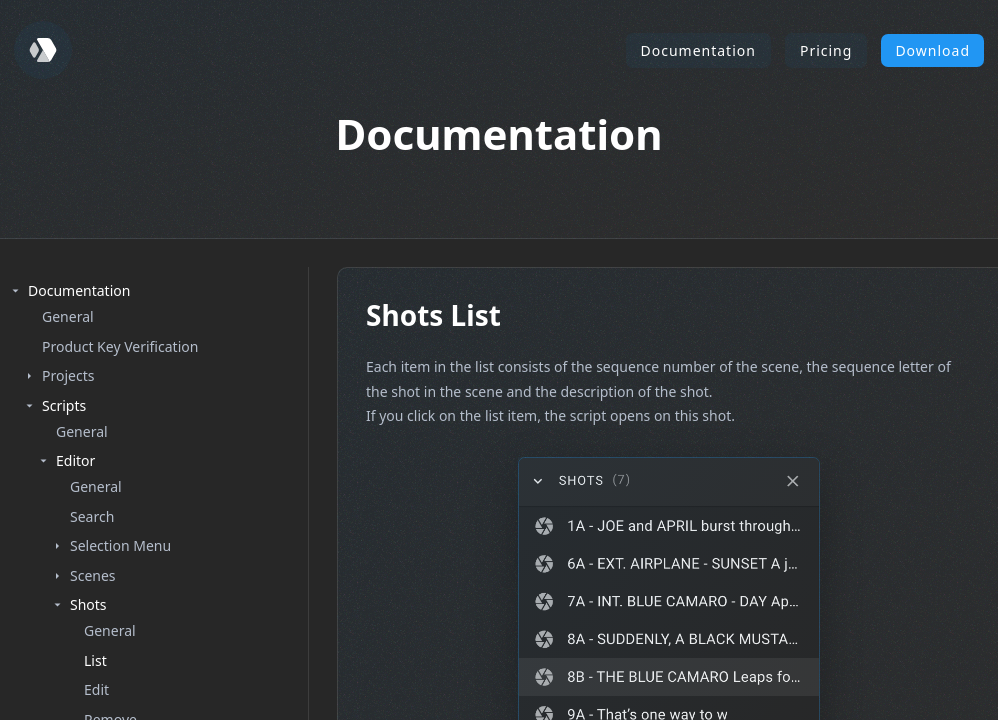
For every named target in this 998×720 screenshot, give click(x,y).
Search (92, 516)
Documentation (698, 50)
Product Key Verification (120, 346)
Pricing (826, 50)
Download (932, 50)
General (68, 316)
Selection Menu (120, 545)
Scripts (64, 405)
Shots (88, 604)
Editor (75, 460)
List (95, 660)
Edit (96, 689)
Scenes (93, 575)
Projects (68, 375)
